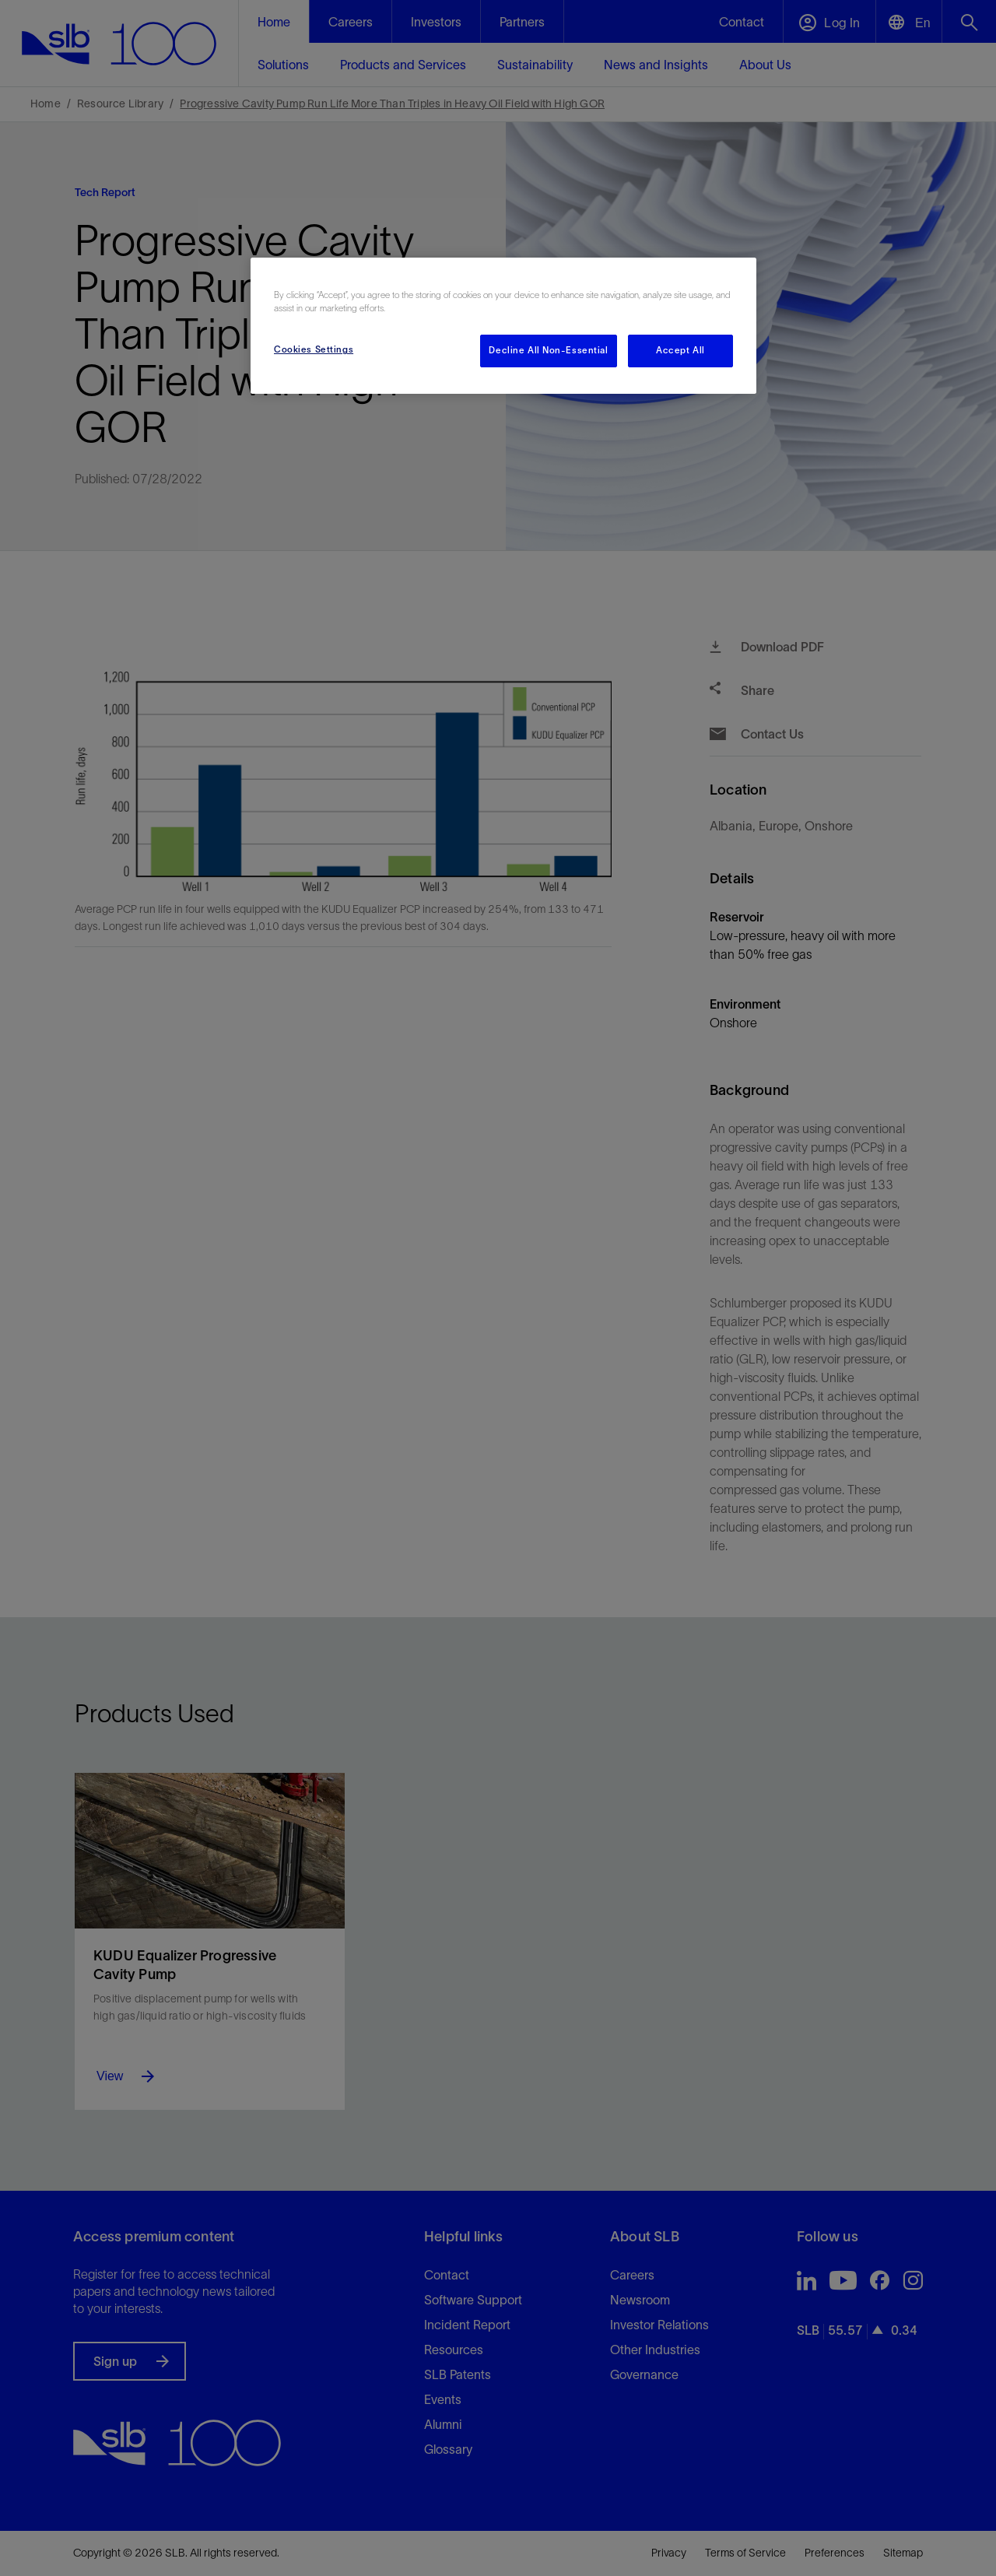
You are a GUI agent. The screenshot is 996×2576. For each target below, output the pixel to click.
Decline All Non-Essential (548, 350)
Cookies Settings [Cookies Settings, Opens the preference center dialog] (313, 349)
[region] (503, 326)
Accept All (680, 350)
